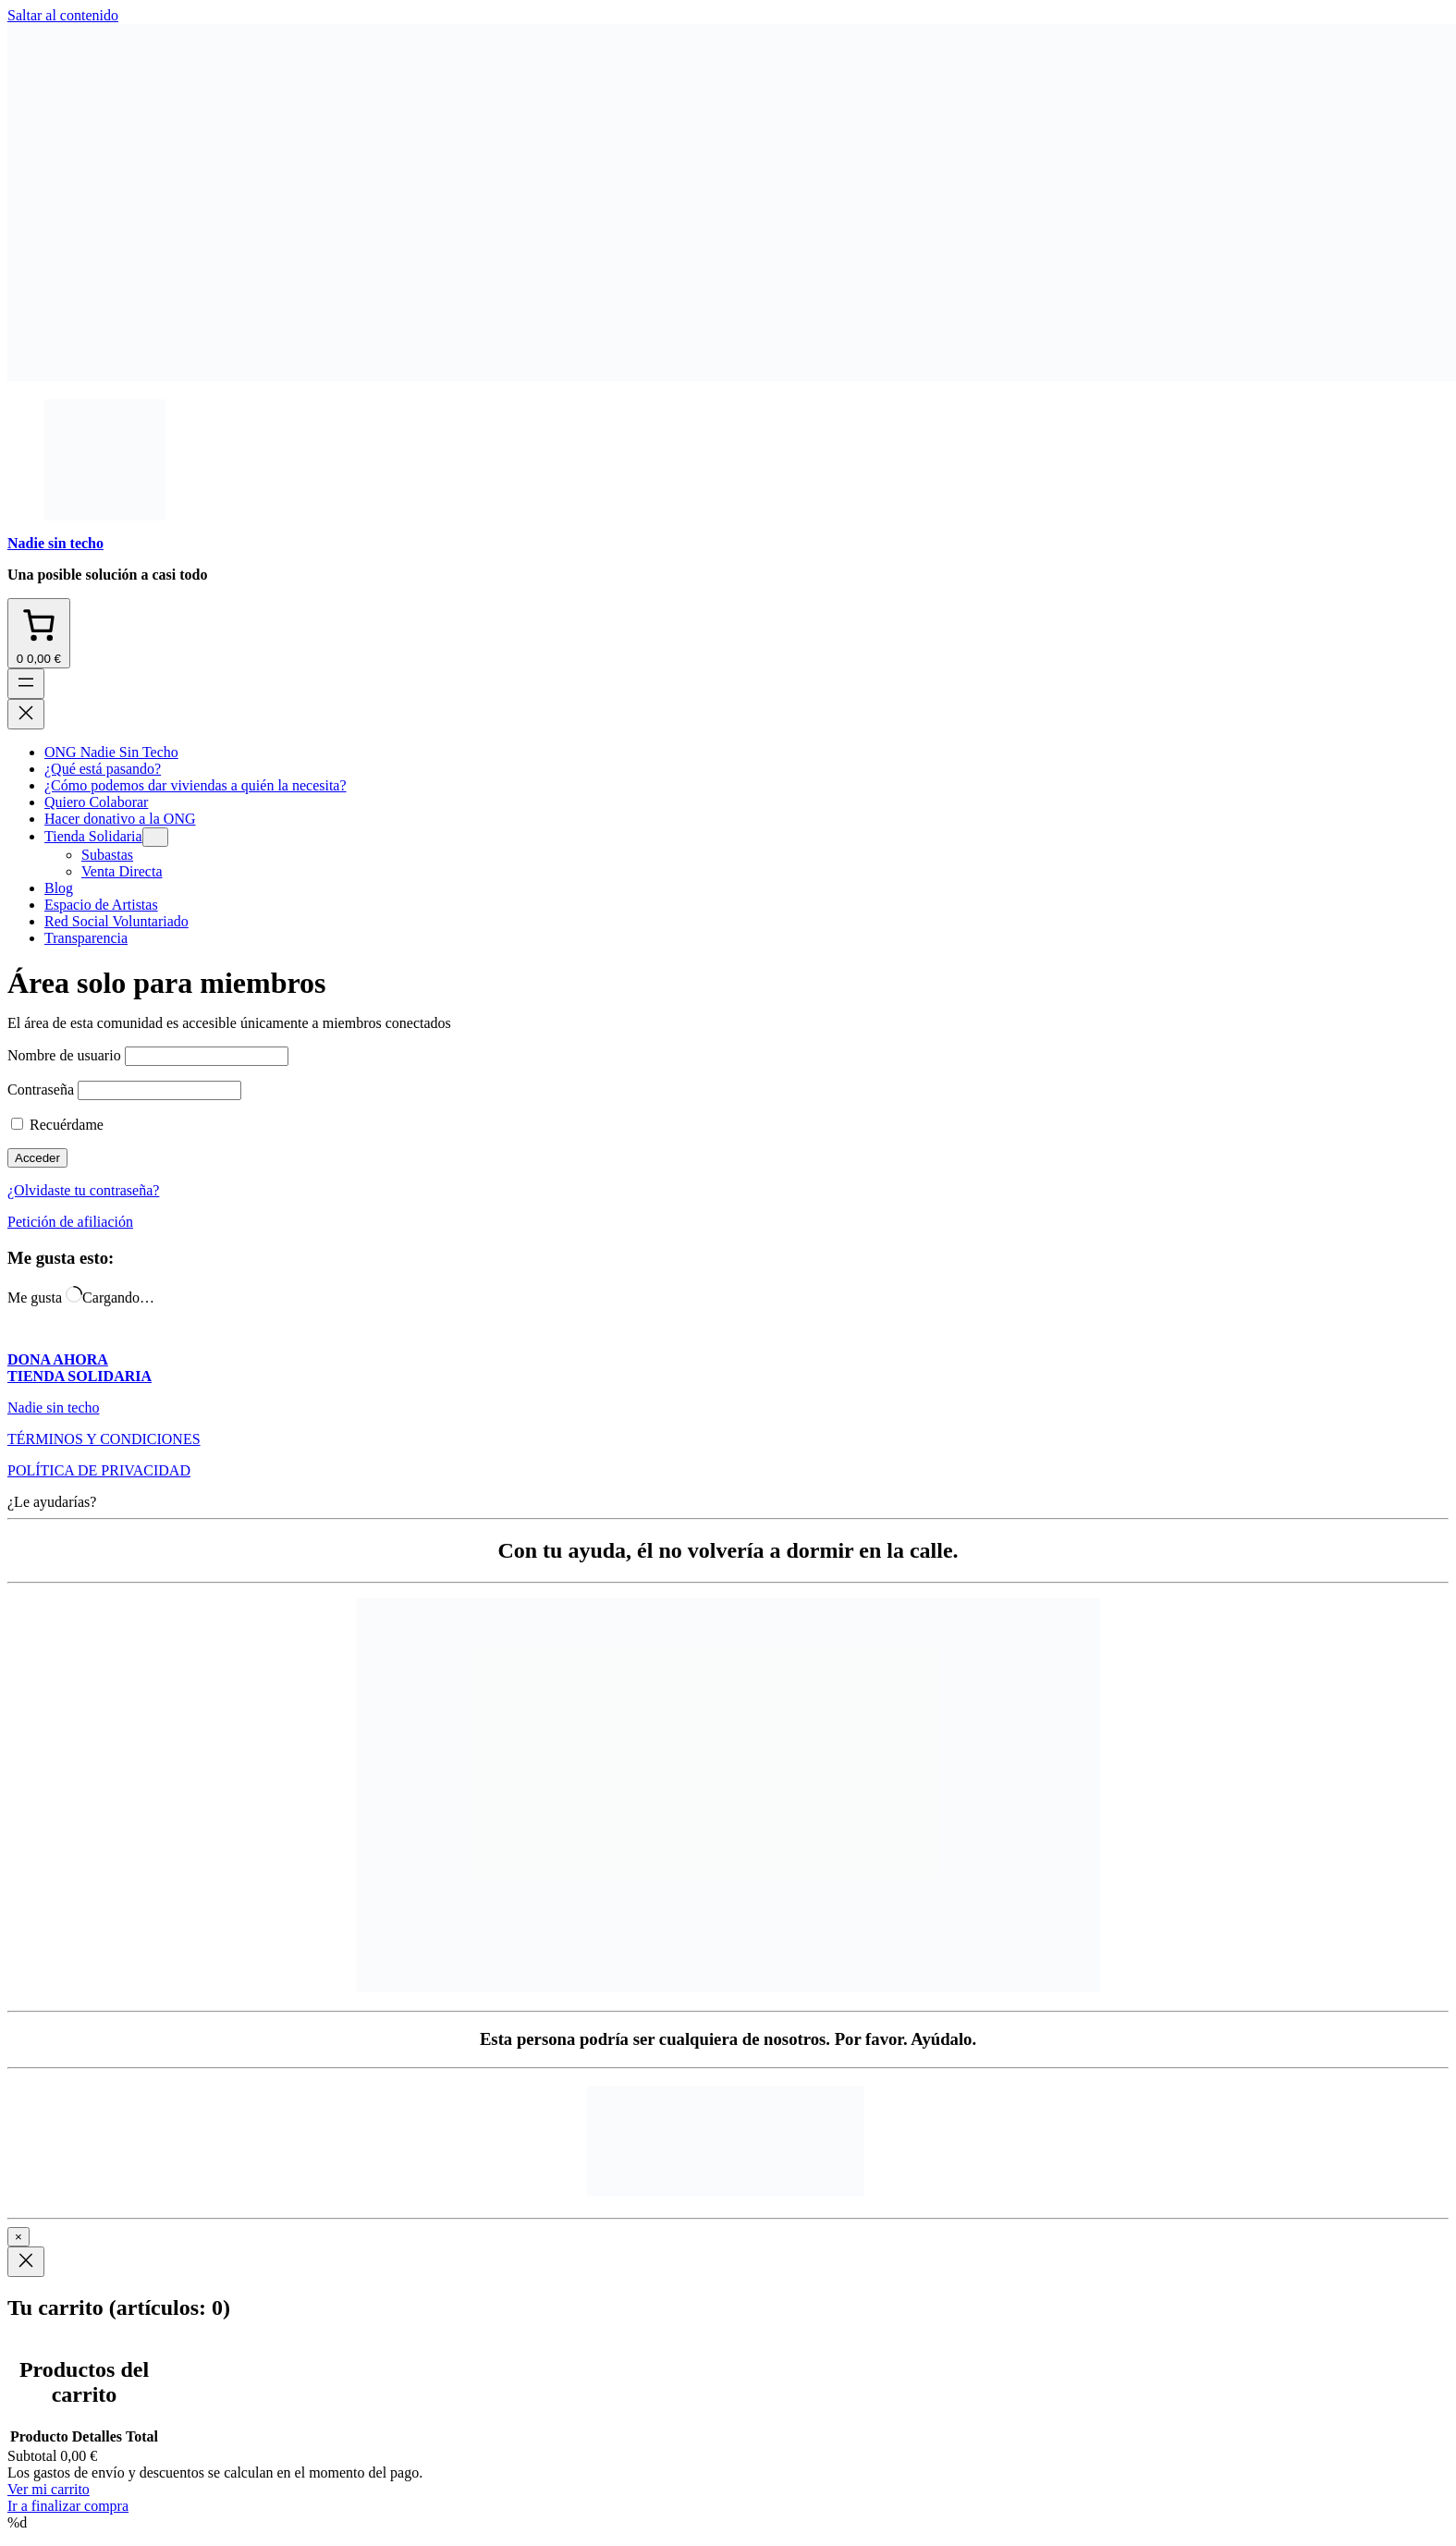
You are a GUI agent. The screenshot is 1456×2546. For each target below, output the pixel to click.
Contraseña (40, 1089)
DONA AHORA (57, 1359)
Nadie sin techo (55, 543)
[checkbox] (17, 1124)
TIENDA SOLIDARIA (79, 1376)
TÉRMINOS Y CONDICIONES (104, 1439)
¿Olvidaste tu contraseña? (83, 1190)
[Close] (25, 2261)
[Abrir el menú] (25, 683)
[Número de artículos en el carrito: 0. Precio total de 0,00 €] (38, 633)
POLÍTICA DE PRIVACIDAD (98, 1470)
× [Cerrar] (18, 2237)
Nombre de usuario (64, 1055)
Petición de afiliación (70, 1222)
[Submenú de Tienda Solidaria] (155, 837)
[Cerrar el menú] (25, 714)
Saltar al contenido (62, 15)
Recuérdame (57, 1124)
